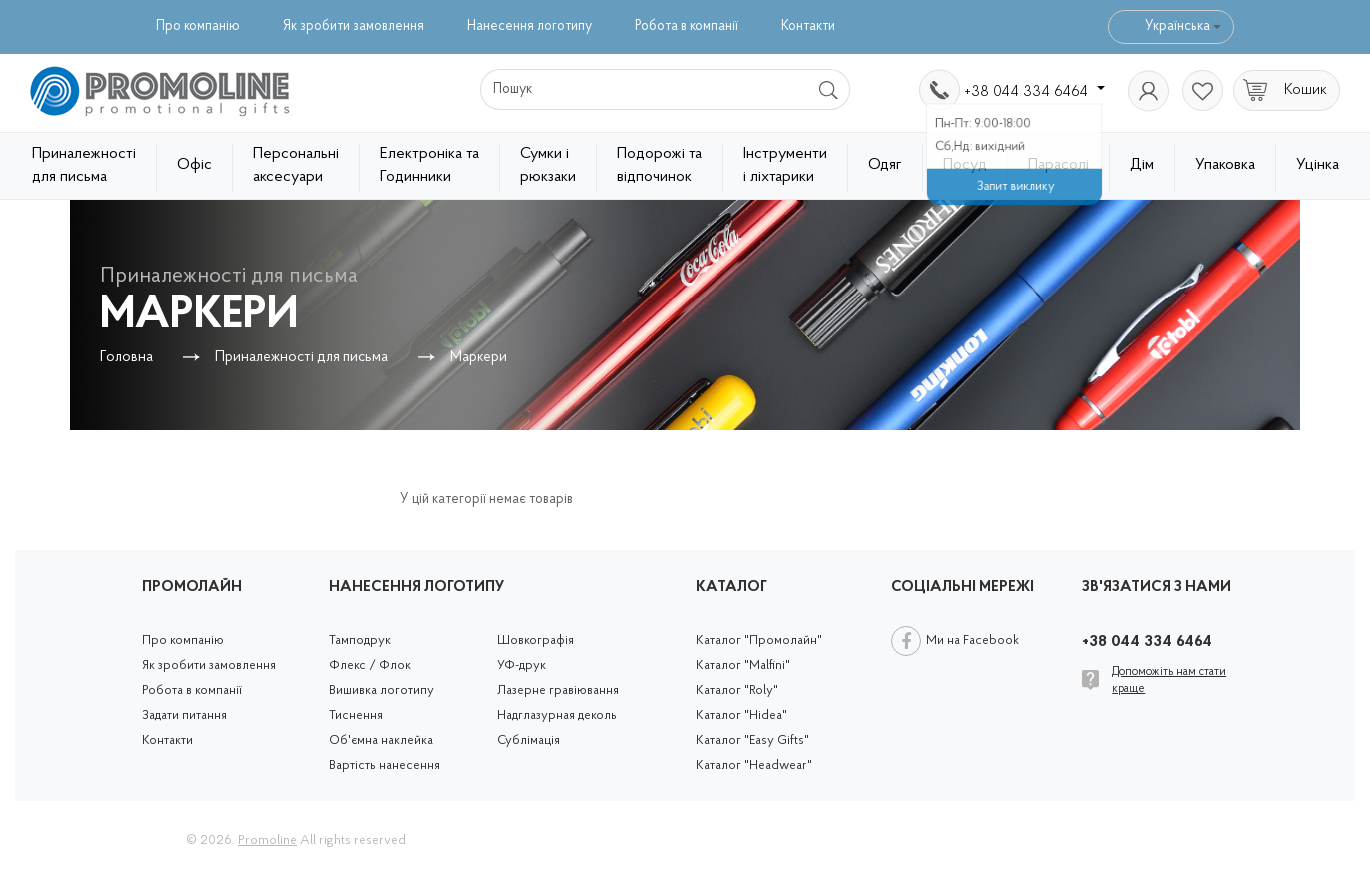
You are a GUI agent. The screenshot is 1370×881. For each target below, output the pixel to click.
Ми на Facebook (972, 640)
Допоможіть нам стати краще (1169, 680)
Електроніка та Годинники (429, 165)
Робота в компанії (686, 26)
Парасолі (1058, 165)
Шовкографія (535, 640)
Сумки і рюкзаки (548, 165)
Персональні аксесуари (296, 165)
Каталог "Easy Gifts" (752, 740)
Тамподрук (360, 640)
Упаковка (1225, 165)
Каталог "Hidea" (741, 715)
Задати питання (184, 715)
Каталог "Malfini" (743, 665)
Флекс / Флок (370, 665)
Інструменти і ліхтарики (785, 165)
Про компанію (198, 26)
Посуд (965, 165)
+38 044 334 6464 (1034, 92)
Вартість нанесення (384, 765)
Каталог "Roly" (737, 690)
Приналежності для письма (84, 165)
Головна (126, 357)
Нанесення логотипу (529, 26)
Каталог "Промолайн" (759, 640)
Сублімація (528, 740)
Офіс (194, 165)
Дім (1142, 165)
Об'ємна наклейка (381, 740)
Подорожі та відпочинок (659, 165)
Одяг (885, 165)
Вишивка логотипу (381, 690)
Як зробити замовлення (353, 26)
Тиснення (356, 715)
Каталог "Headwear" (754, 765)
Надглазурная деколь (557, 715)
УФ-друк (521, 665)
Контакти (808, 26)
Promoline (267, 840)
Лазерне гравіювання (558, 690)
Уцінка (1317, 165)
